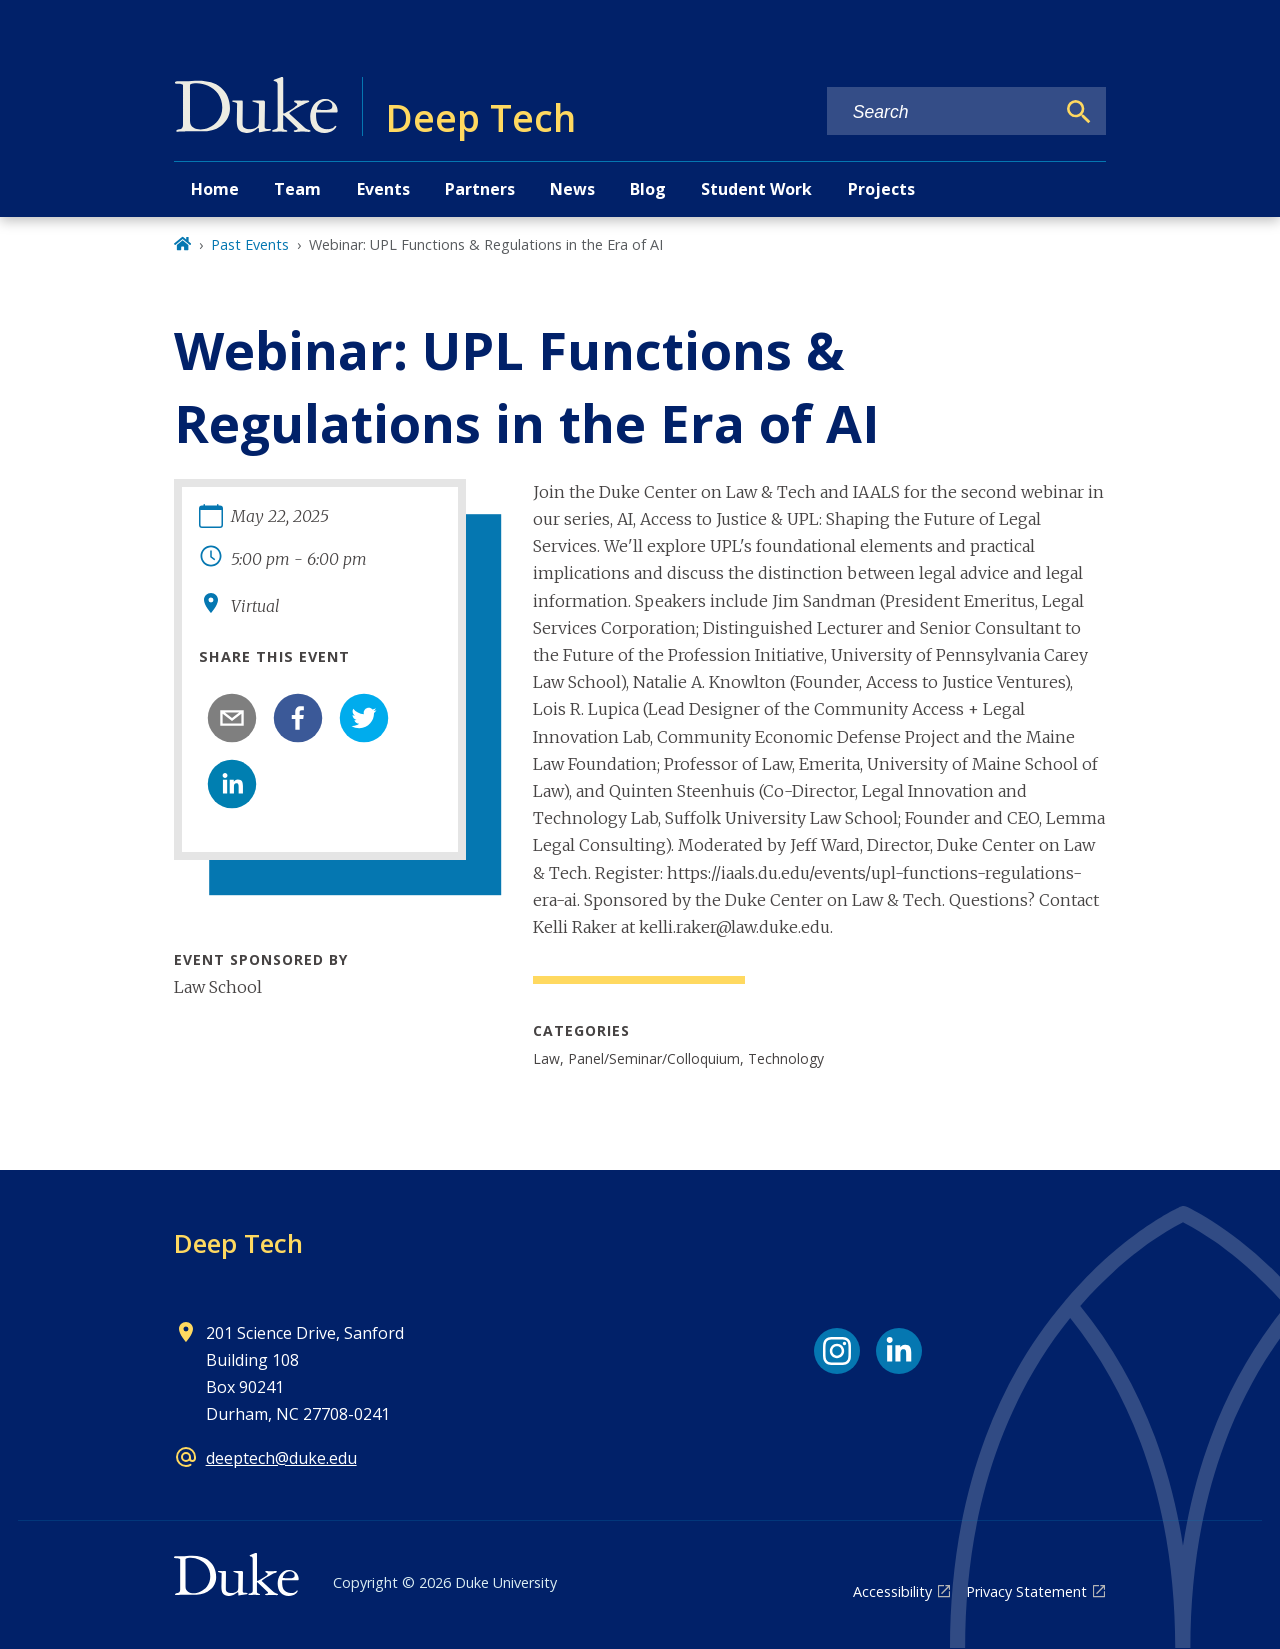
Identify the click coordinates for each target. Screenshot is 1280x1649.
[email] (232, 718)
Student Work (756, 189)
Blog (648, 189)
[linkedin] (232, 784)
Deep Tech (238, 1243)
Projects (881, 189)
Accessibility (892, 1591)
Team (297, 189)
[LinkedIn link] (899, 1351)
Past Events (250, 244)
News (572, 189)
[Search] (1079, 112)
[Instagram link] (837, 1351)
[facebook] (298, 718)
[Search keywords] (941, 112)
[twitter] (364, 718)
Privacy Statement (1026, 1591)
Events (383, 189)
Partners (480, 189)
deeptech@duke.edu (281, 1458)
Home (215, 189)
